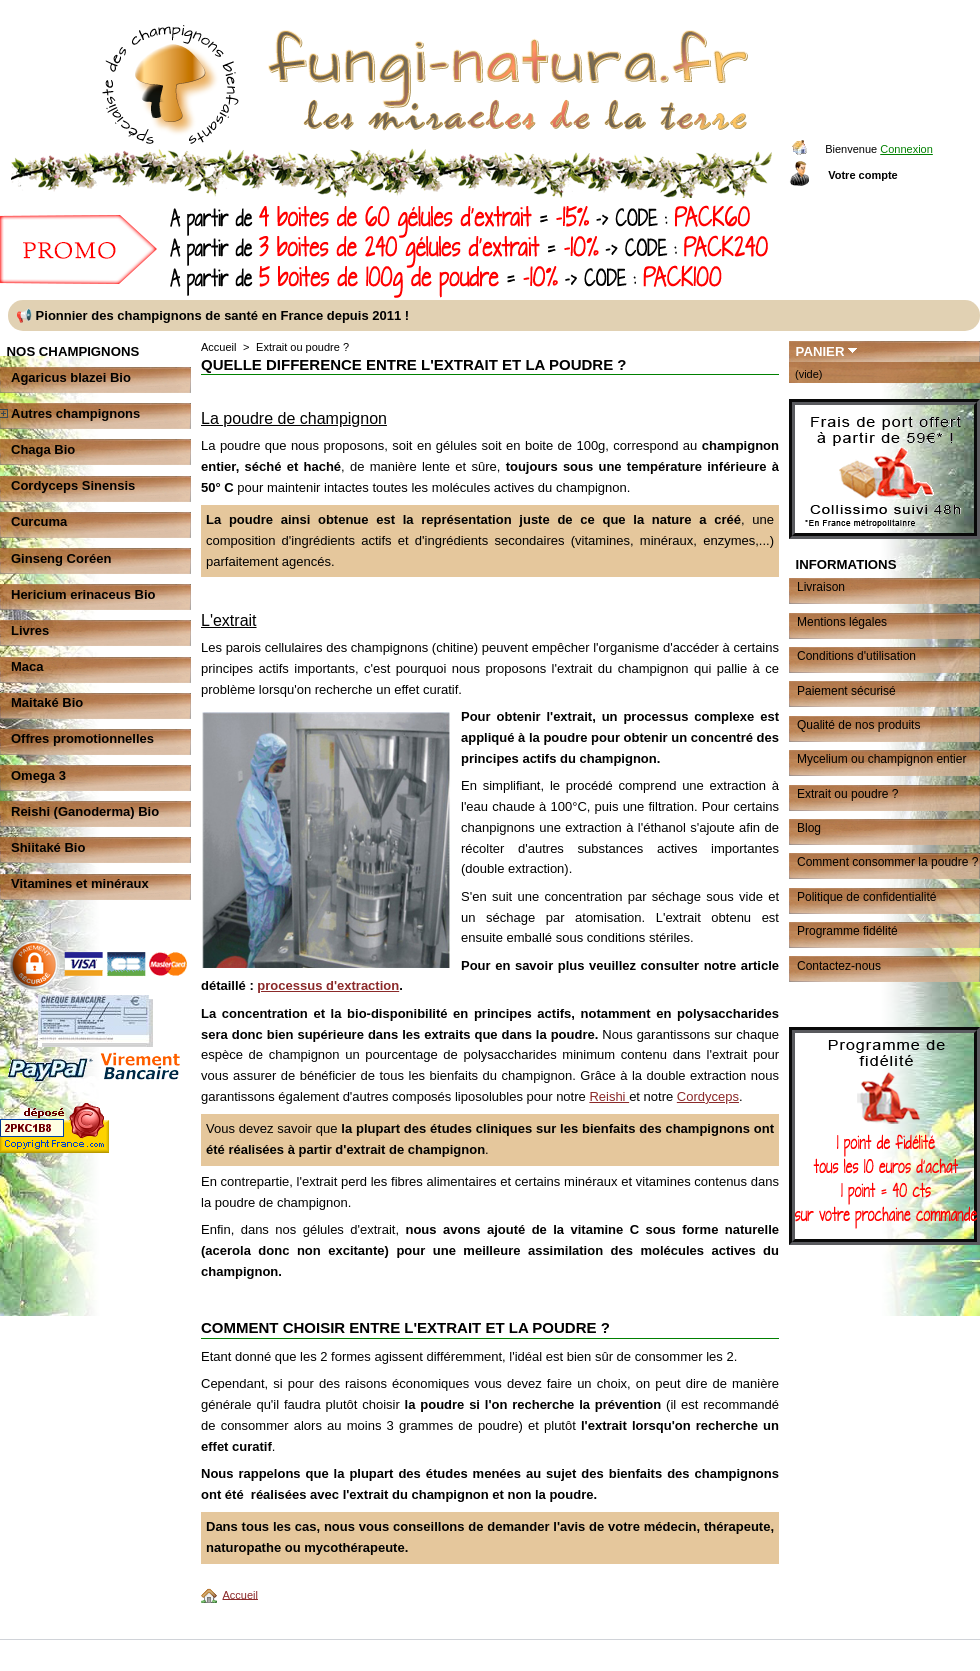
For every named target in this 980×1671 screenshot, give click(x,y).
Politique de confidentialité (866, 897)
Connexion (906, 149)
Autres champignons (75, 413)
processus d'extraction (328, 985)
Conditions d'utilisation (856, 656)
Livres (30, 630)
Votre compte (862, 175)
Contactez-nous (839, 966)
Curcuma (39, 521)
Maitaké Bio (47, 702)
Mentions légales (842, 622)
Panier (820, 351)
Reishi (609, 1096)
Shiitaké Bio (48, 847)
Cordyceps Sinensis (73, 485)
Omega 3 (38, 775)
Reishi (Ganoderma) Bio (85, 811)
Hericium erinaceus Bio (83, 594)
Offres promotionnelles (82, 738)
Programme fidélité (847, 931)
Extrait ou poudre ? (847, 794)
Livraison (821, 587)
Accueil (218, 347)
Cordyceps (708, 1096)
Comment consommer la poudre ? (887, 862)
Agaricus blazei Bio (71, 377)
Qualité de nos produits (858, 725)
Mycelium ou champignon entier (881, 759)
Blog (809, 828)
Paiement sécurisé (846, 691)
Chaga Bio (43, 449)
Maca (27, 666)
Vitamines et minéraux (80, 883)
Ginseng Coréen (61, 558)
